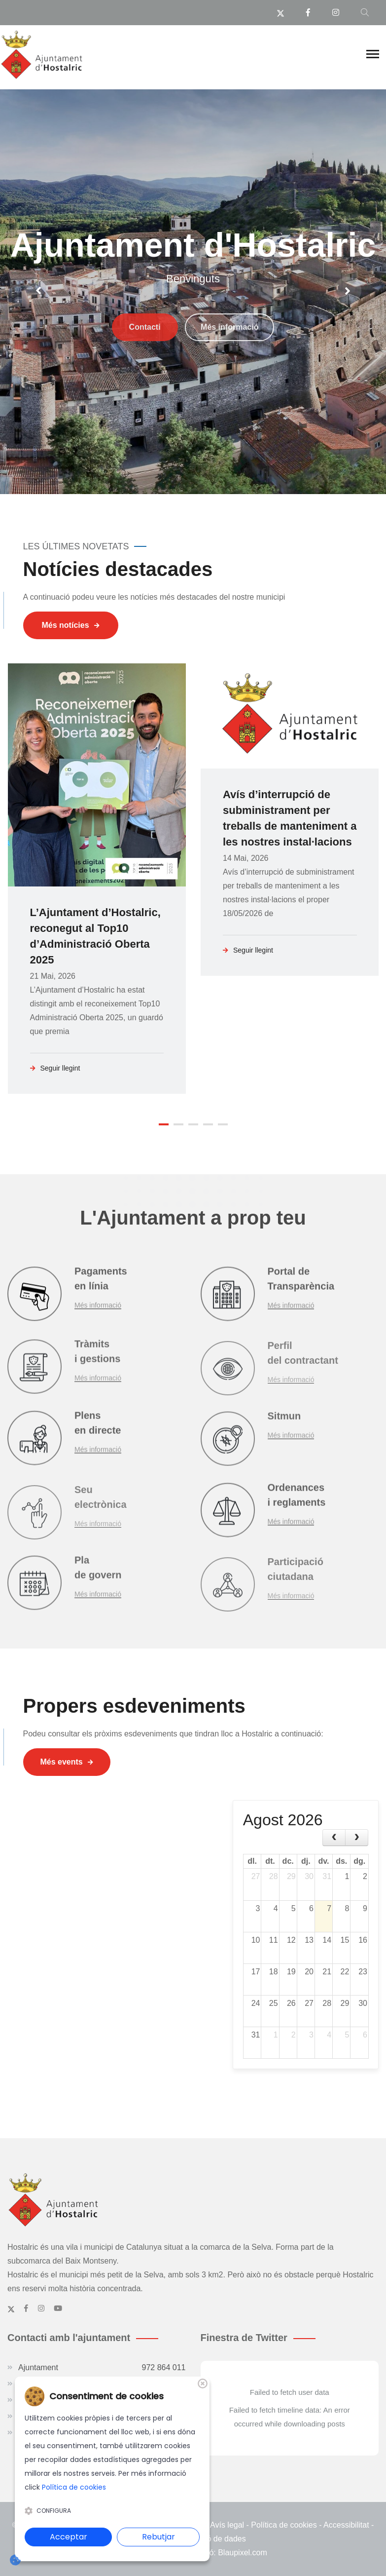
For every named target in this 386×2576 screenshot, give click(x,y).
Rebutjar (158, 2536)
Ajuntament (102, 2368)
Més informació (229, 369)
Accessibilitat (346, 2525)
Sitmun (284, 1424)
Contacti (145, 369)
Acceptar (68, 2536)
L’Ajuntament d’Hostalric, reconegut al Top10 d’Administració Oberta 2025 (95, 936)
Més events (66, 1762)
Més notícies (71, 625)
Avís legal (227, 2525)
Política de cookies (283, 2525)
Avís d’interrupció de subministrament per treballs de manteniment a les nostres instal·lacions (289, 818)
